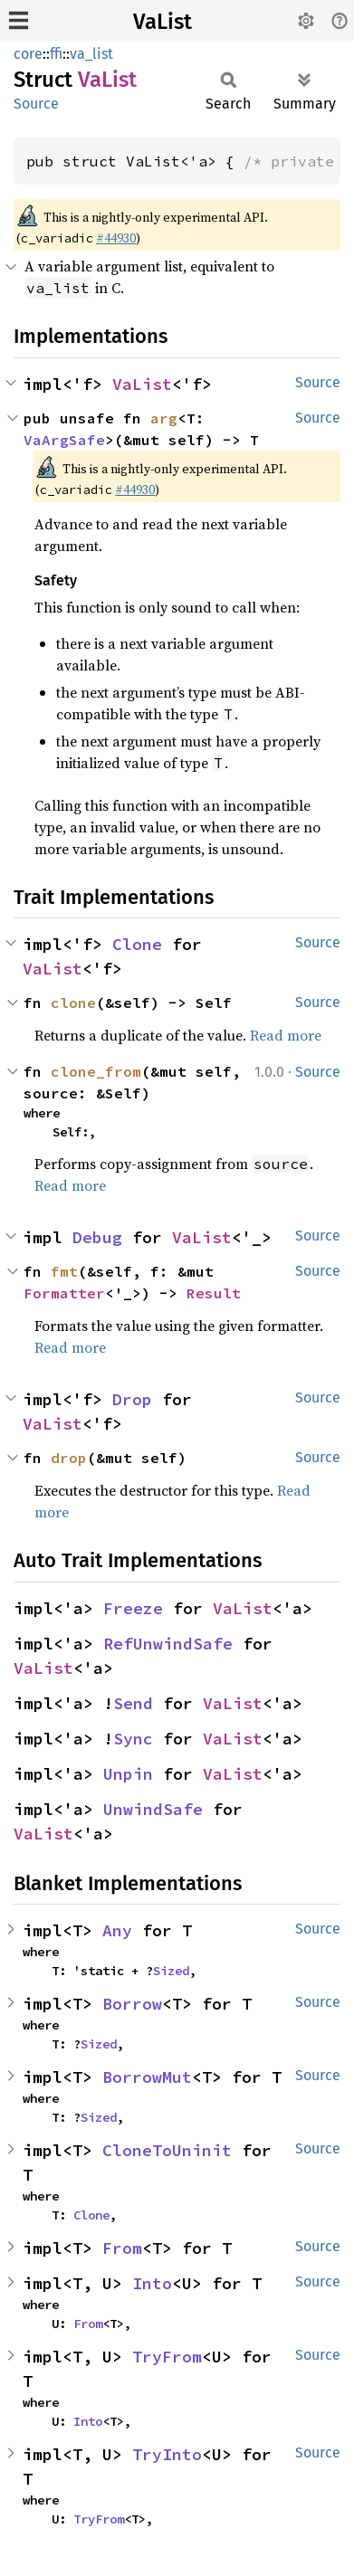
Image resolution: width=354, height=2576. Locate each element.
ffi (56, 53)
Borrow (132, 2003)
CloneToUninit (167, 2150)
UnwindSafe (153, 1809)
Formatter (64, 1293)
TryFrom (167, 2356)
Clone (137, 944)
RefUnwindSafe (168, 1643)
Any (117, 1930)
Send (133, 1703)
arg (163, 418)
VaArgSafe (64, 440)
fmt (64, 1271)
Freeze (133, 1608)
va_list (91, 53)
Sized (171, 1971)
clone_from (96, 1071)
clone (73, 1002)
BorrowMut (147, 2077)
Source (36, 103)
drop (69, 1458)
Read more (285, 1035)
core (28, 53)
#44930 (116, 238)
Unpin (128, 1773)
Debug (97, 1237)
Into (152, 2283)
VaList (162, 21)
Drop (132, 1399)
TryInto (167, 2454)
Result (214, 1293)
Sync (133, 1738)
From (122, 2248)
